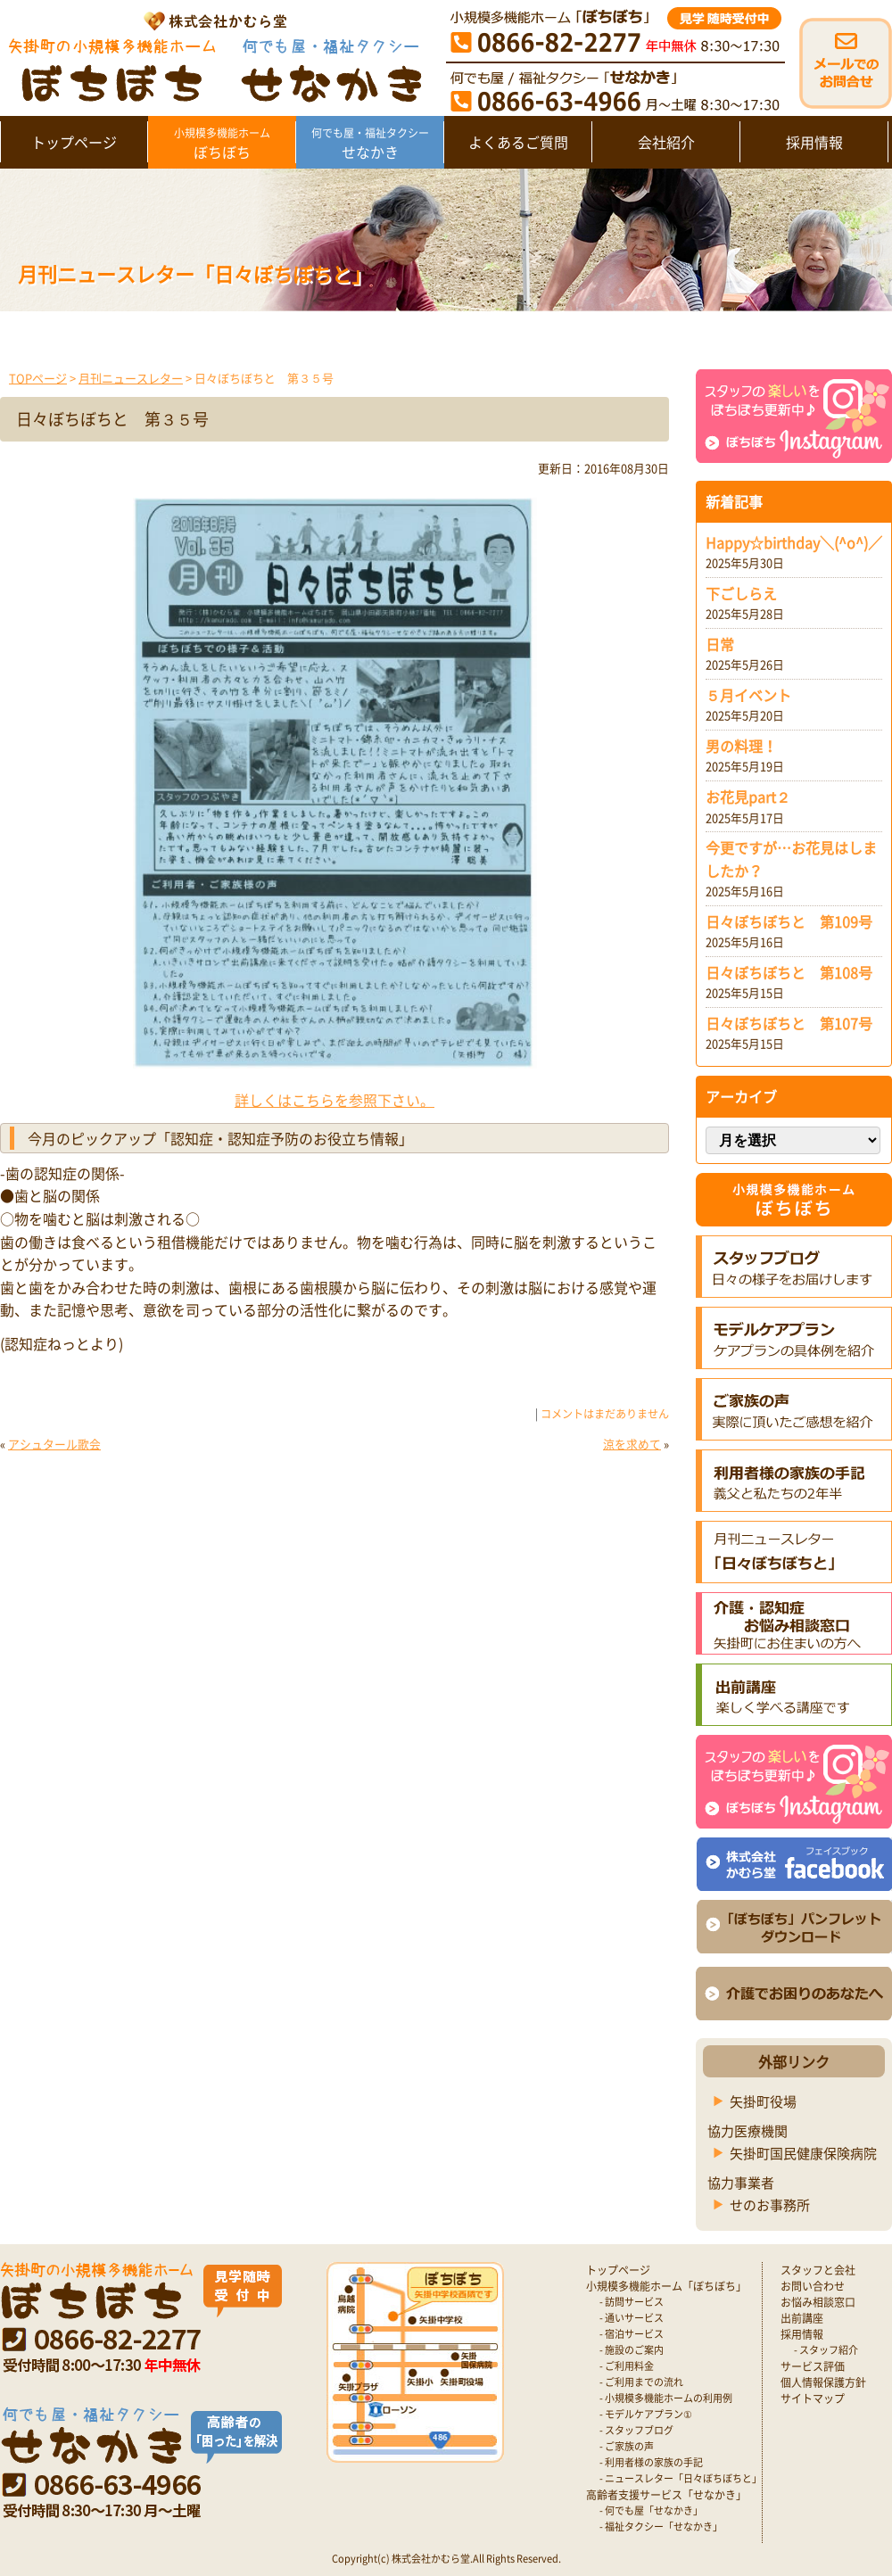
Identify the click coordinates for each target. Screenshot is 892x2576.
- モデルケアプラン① (645, 2414)
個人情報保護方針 (823, 2382)
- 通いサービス (631, 2317)
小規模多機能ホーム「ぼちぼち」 (666, 2286)
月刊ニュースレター (130, 377)
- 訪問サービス (631, 2301)
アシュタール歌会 (54, 1443)
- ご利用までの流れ (641, 2382)
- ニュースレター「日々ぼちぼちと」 (680, 2478)
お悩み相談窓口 (817, 2302)
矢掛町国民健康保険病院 (803, 2153)
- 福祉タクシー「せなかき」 (661, 2526)
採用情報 (814, 142)
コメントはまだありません (605, 1414)
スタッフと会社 (817, 2270)
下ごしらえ (741, 593)
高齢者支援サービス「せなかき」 (666, 2495)
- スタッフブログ (636, 2430)
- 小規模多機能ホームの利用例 (665, 2398)
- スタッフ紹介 (826, 2349)
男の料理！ (741, 745)
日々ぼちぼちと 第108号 (789, 972)
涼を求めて (632, 1443)
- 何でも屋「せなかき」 (651, 2510)
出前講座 (801, 2318)
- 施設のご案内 (631, 2349)
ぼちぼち (221, 143)
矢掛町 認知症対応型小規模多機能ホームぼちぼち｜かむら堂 (211, 56)
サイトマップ (812, 2398)
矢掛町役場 (763, 2101)
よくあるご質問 (518, 142)
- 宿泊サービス (631, 2333)
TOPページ (38, 377)
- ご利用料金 (626, 2366)
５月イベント (748, 695)
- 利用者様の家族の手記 (651, 2462)
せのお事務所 (770, 2205)
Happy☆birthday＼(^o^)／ (794, 542)
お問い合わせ (812, 2286)
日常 (720, 644)
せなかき (369, 143)
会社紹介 (666, 142)
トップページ (74, 142)
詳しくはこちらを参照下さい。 (334, 1099)
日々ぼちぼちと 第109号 (789, 921)
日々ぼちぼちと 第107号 (789, 1023)
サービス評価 (812, 2366)
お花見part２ (748, 796)
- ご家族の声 (626, 2446)
